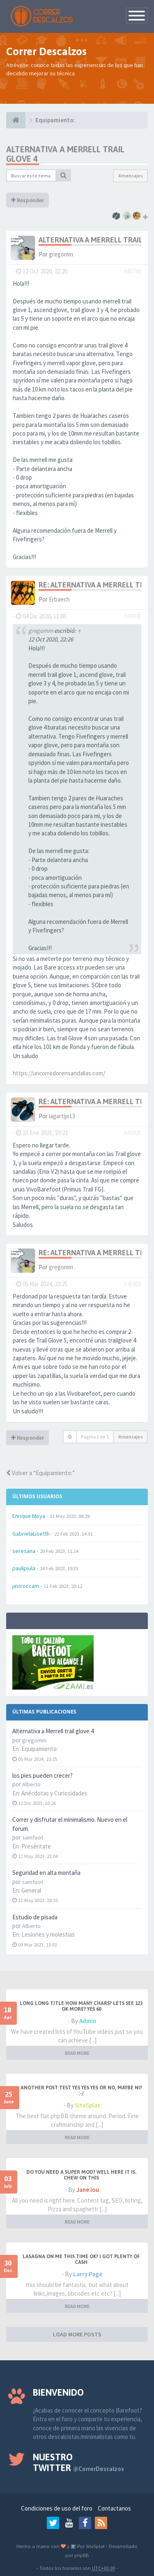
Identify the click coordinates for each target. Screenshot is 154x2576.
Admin (87, 2021)
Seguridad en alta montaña (46, 1873)
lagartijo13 (62, 1116)
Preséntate (36, 1846)
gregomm (61, 254)
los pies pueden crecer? (42, 1775)
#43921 (132, 1133)
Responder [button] (27, 200)
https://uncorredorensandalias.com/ (59, 1073)
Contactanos (114, 2508)
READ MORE (77, 2053)
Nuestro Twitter (78, 2462)
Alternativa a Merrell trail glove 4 (53, 1731)
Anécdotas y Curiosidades (54, 1793)
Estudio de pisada (34, 1917)
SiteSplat (87, 2105)
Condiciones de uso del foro (56, 2508)
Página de (95, 1437)
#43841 (132, 616)
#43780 (132, 271)
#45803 (132, 1284)
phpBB (81, 2555)
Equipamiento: (39, 1749)
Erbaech (59, 599)
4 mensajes (130, 176)
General (31, 1890)
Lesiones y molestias (48, 1934)
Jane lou (87, 2190)
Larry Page (87, 2274)
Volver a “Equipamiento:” (40, 1473)
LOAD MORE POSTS (77, 2334)
